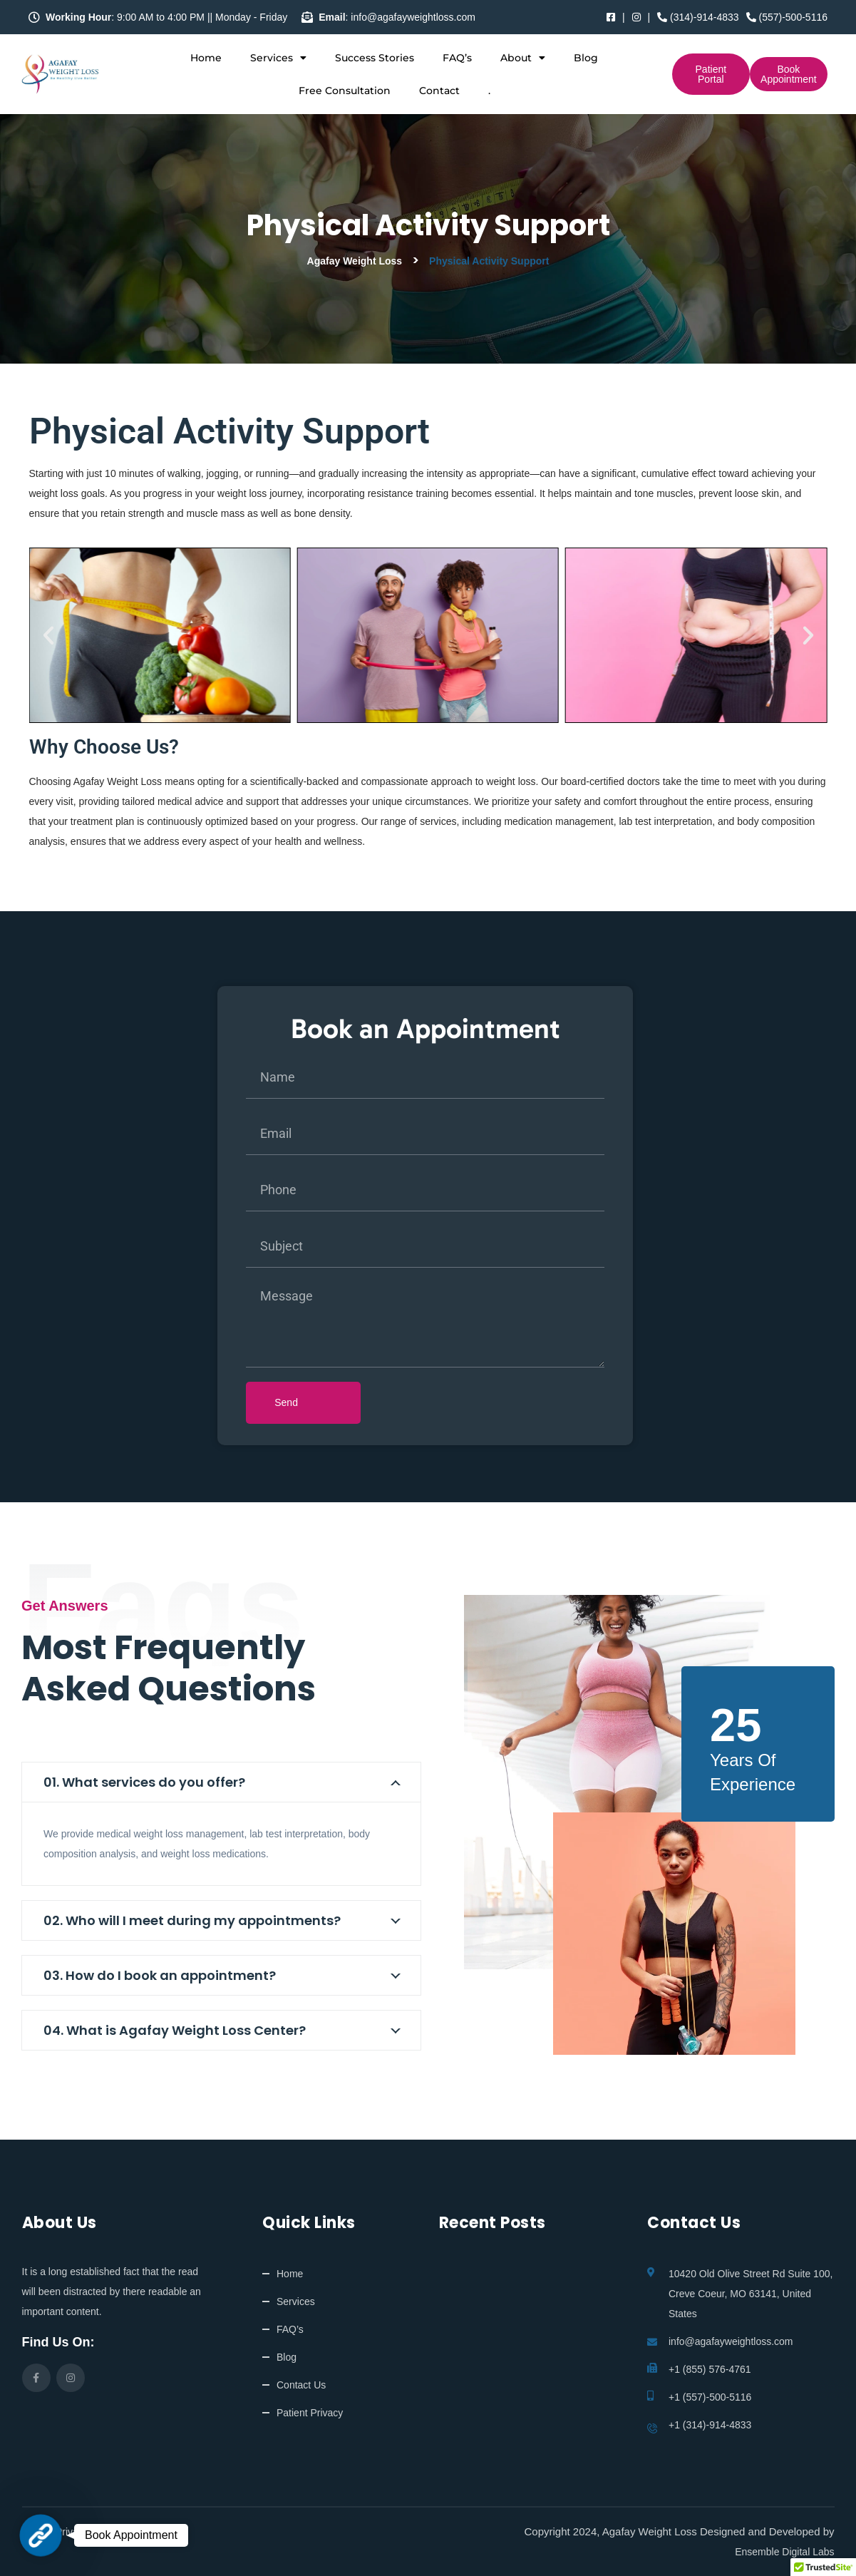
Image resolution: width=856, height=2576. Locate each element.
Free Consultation (345, 90)
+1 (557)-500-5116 (710, 2397)
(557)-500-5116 (786, 17)
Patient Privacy (310, 2412)
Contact (439, 90)
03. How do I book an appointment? (159, 1975)
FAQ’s (457, 57)
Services (278, 58)
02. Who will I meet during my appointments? (192, 1920)
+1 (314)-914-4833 (710, 2425)
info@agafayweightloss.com (731, 2341)
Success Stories (374, 57)
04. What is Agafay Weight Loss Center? (174, 2030)
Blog (586, 57)
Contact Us (301, 2385)
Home (206, 57)
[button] (48, 635)
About (522, 58)
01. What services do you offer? (144, 1782)
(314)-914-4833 (697, 17)
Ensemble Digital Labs (784, 2551)
